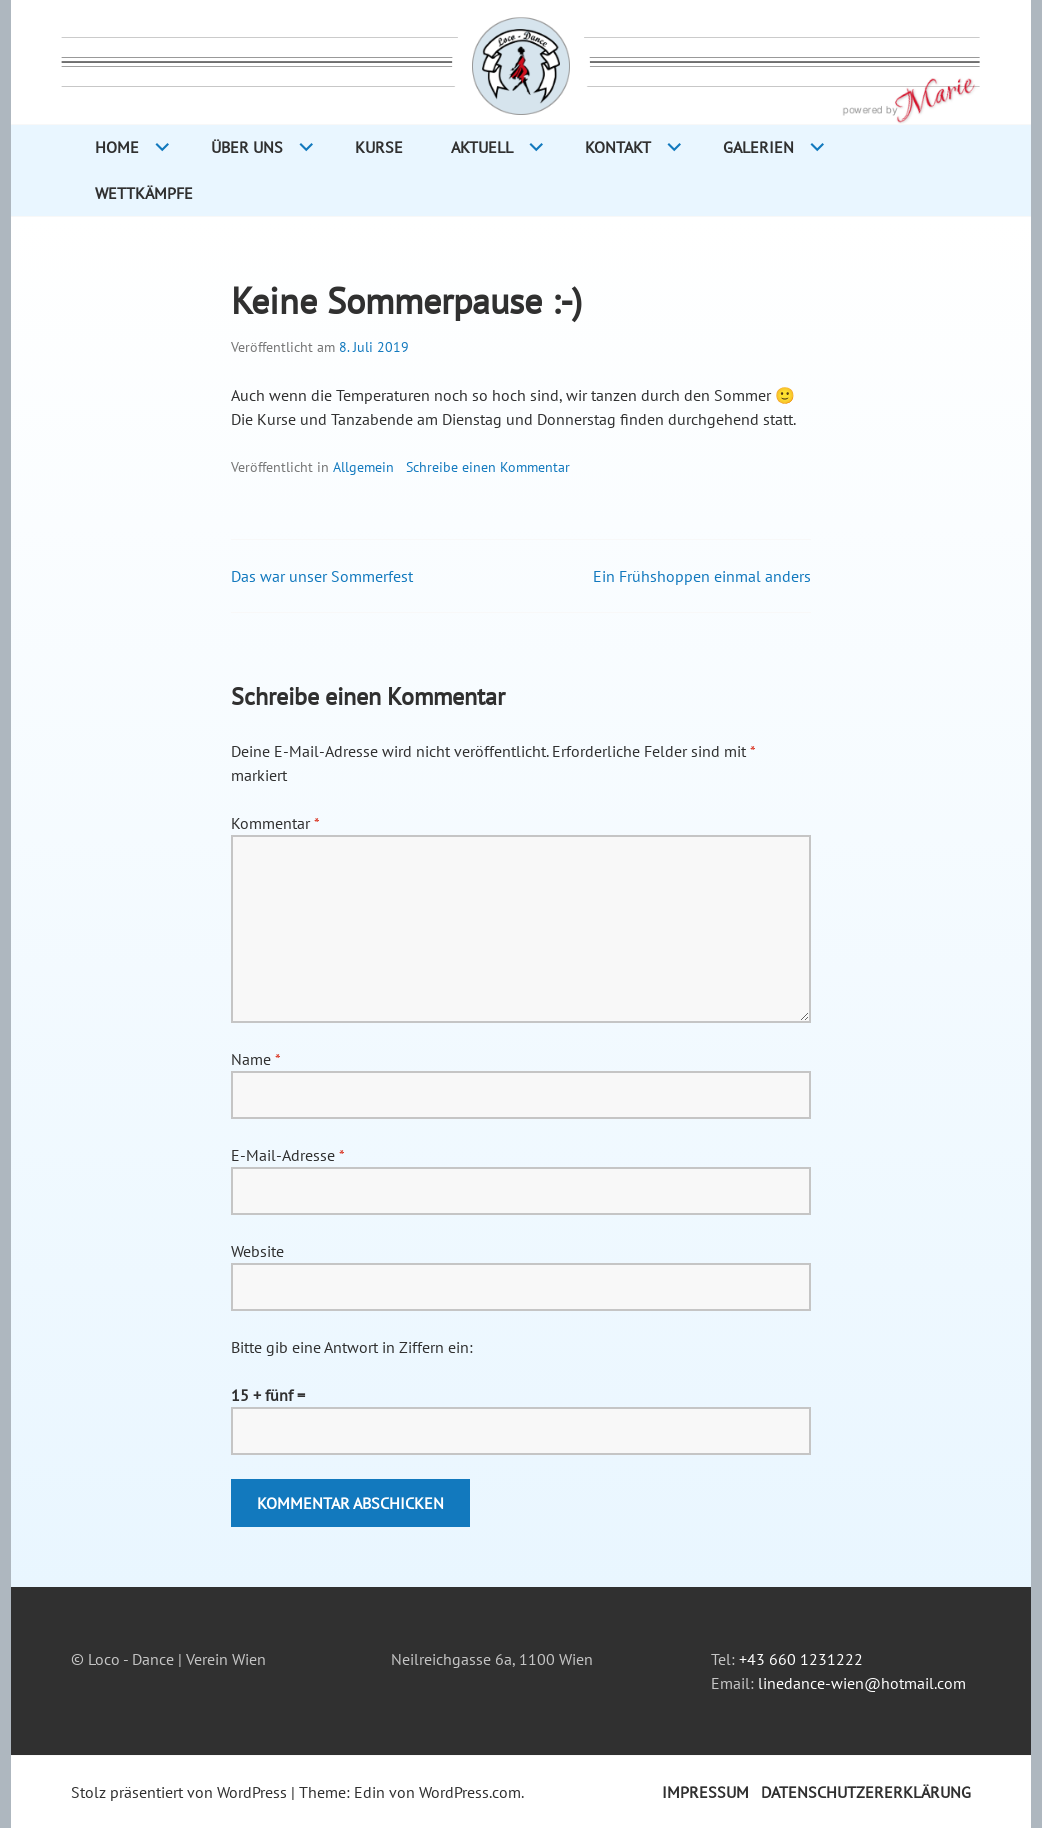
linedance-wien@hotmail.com (862, 1683)
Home (117, 147)
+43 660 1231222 (801, 1659)
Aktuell (482, 147)
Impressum (705, 1792)
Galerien (758, 147)
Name (255, 1059)
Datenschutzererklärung (866, 1792)
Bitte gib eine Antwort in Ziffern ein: (352, 1347)
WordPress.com (470, 1792)
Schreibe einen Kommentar (488, 467)
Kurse (379, 147)
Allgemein (363, 467)
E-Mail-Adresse (287, 1155)
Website (257, 1251)
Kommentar (275, 823)
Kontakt (618, 147)
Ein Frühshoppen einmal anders (702, 576)
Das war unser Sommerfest (322, 576)
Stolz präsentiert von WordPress (179, 1792)
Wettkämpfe (144, 193)
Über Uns (247, 147)
